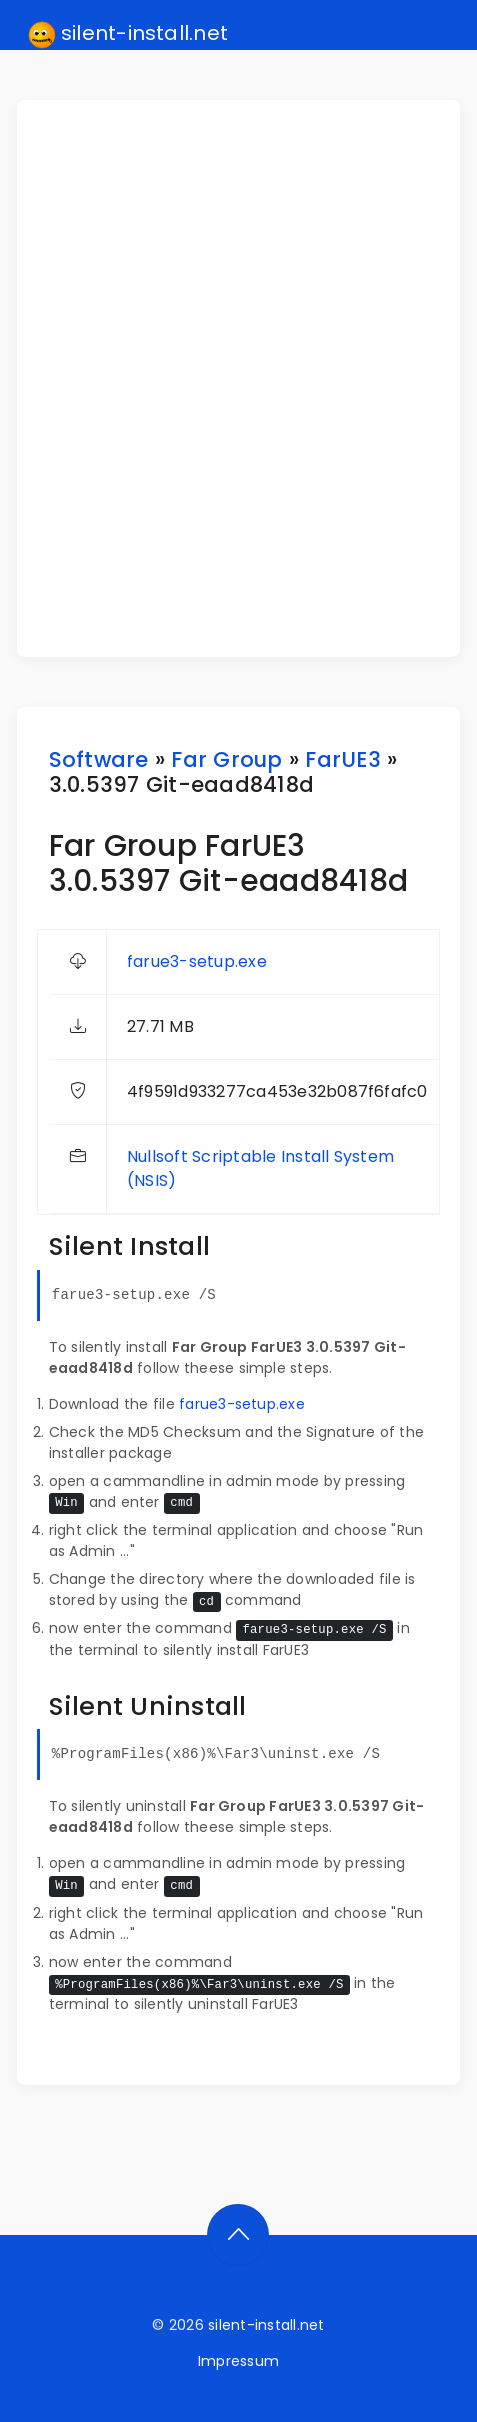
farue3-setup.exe (197, 961)
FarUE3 (342, 759)
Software (99, 759)
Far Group (226, 759)
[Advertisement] (238, 378)
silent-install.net (128, 34)
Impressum (238, 2361)
